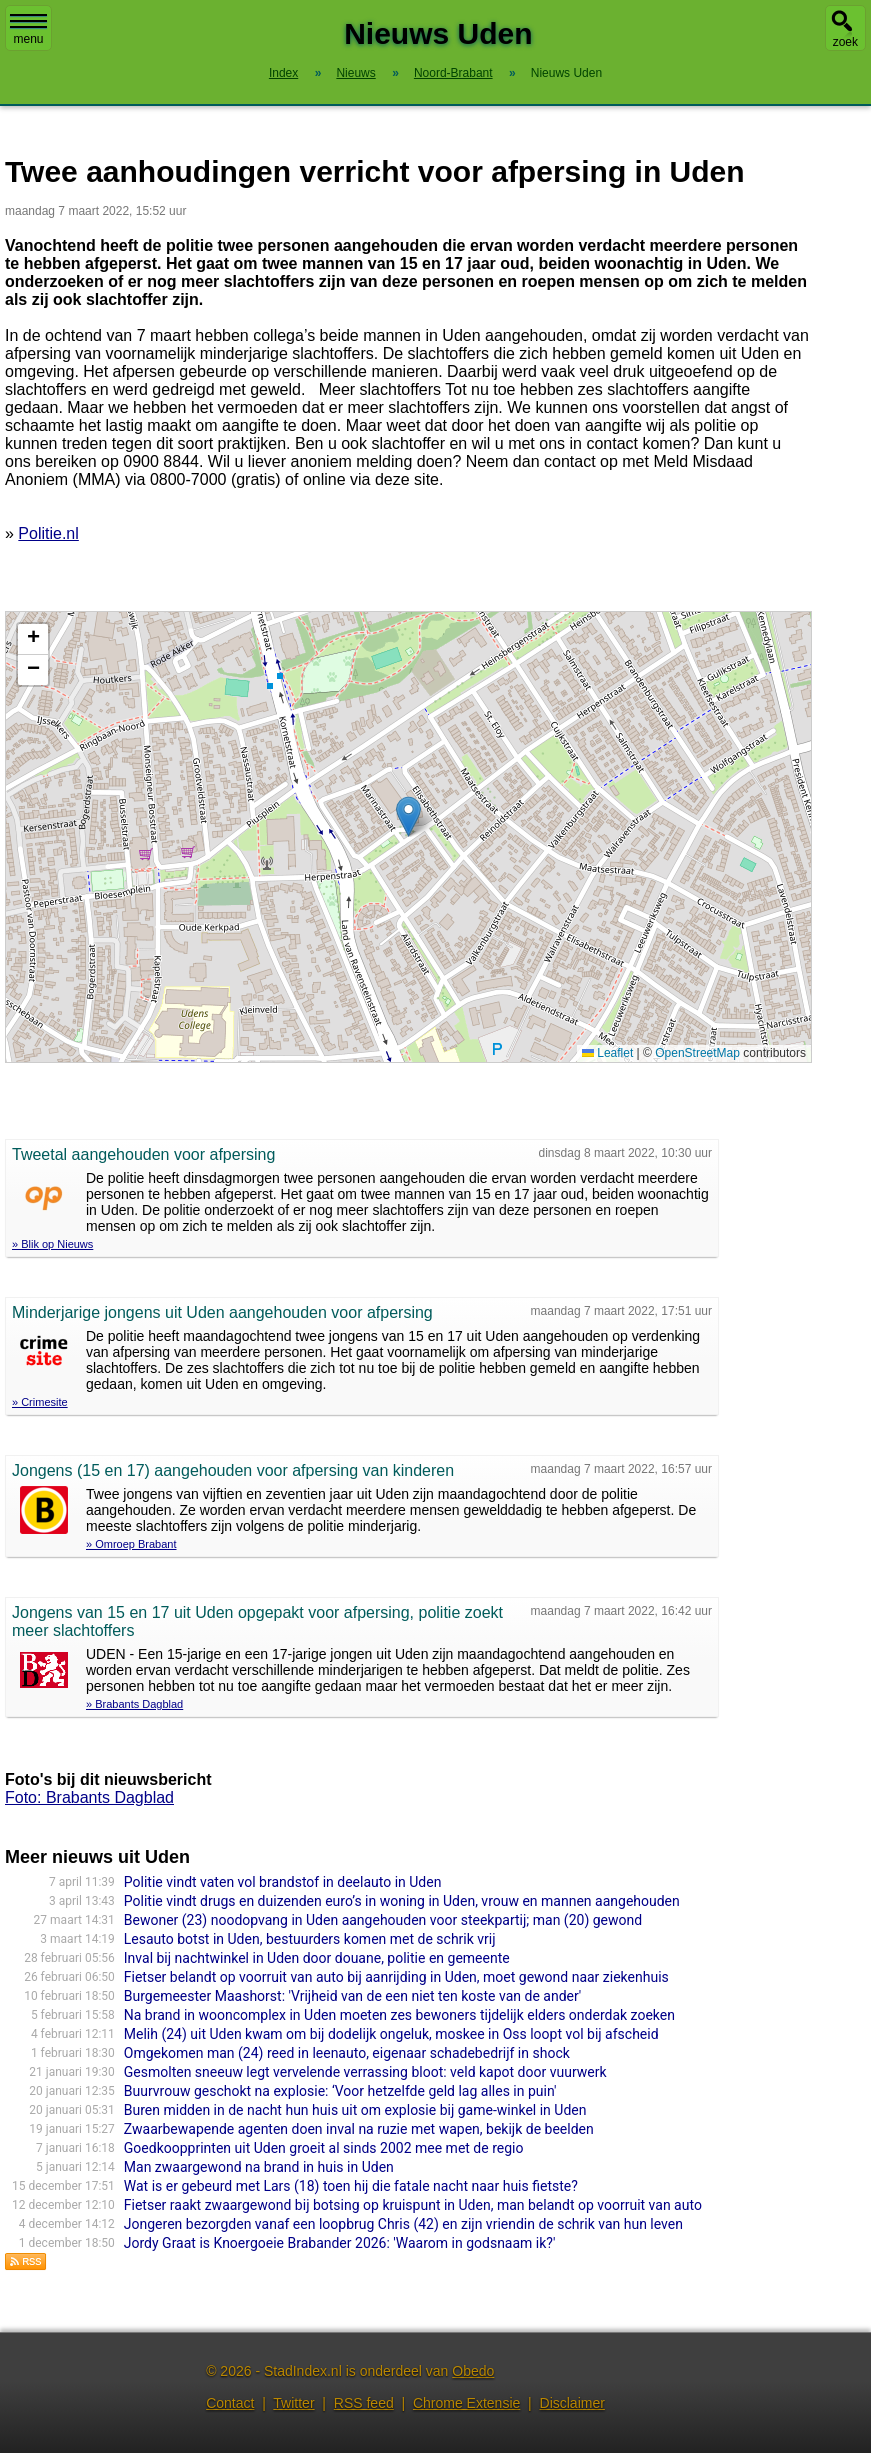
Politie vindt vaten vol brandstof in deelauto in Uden (283, 1882)
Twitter (293, 2403)
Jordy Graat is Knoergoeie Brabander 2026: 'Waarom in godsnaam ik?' (340, 2243)
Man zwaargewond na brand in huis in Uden (259, 2167)
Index (283, 73)
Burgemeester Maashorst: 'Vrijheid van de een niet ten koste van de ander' (352, 1996)
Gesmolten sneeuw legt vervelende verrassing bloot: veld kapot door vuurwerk (365, 2072)
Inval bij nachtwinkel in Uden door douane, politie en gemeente (317, 1958)
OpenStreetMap (697, 1053)
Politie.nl (48, 533)
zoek (845, 42)
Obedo (473, 2371)
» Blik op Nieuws (52, 1244)
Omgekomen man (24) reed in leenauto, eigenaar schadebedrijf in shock (347, 2053)
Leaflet (607, 1053)
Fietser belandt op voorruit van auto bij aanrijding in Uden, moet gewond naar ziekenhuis (396, 1977)
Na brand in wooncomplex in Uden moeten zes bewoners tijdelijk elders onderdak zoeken (399, 2015)
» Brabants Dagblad (134, 1704)
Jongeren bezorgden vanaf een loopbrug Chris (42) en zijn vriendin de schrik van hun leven (403, 2224)
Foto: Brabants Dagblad (89, 1797)
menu (28, 30)
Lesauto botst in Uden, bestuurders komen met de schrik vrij (310, 1939)
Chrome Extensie (466, 2403)
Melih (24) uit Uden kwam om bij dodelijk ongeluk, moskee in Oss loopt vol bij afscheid (391, 2034)
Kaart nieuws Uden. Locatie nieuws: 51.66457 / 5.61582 (406, 837)
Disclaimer (572, 2403)
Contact (230, 2403)
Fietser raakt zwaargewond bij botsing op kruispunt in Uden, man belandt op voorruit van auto (413, 2205)
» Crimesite (40, 1402)
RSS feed (364, 2403)
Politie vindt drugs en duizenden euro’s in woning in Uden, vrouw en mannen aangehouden (402, 1901)
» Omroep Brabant (131, 1544)
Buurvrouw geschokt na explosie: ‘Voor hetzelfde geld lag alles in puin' (340, 2091)
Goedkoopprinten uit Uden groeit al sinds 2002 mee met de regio (324, 2148)
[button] (408, 816)
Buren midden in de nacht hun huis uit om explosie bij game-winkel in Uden (355, 2110)
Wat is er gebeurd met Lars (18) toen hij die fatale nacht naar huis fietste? (351, 2186)
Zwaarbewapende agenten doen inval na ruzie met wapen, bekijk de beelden (359, 2129)
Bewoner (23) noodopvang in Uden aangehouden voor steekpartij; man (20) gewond (383, 1920)
